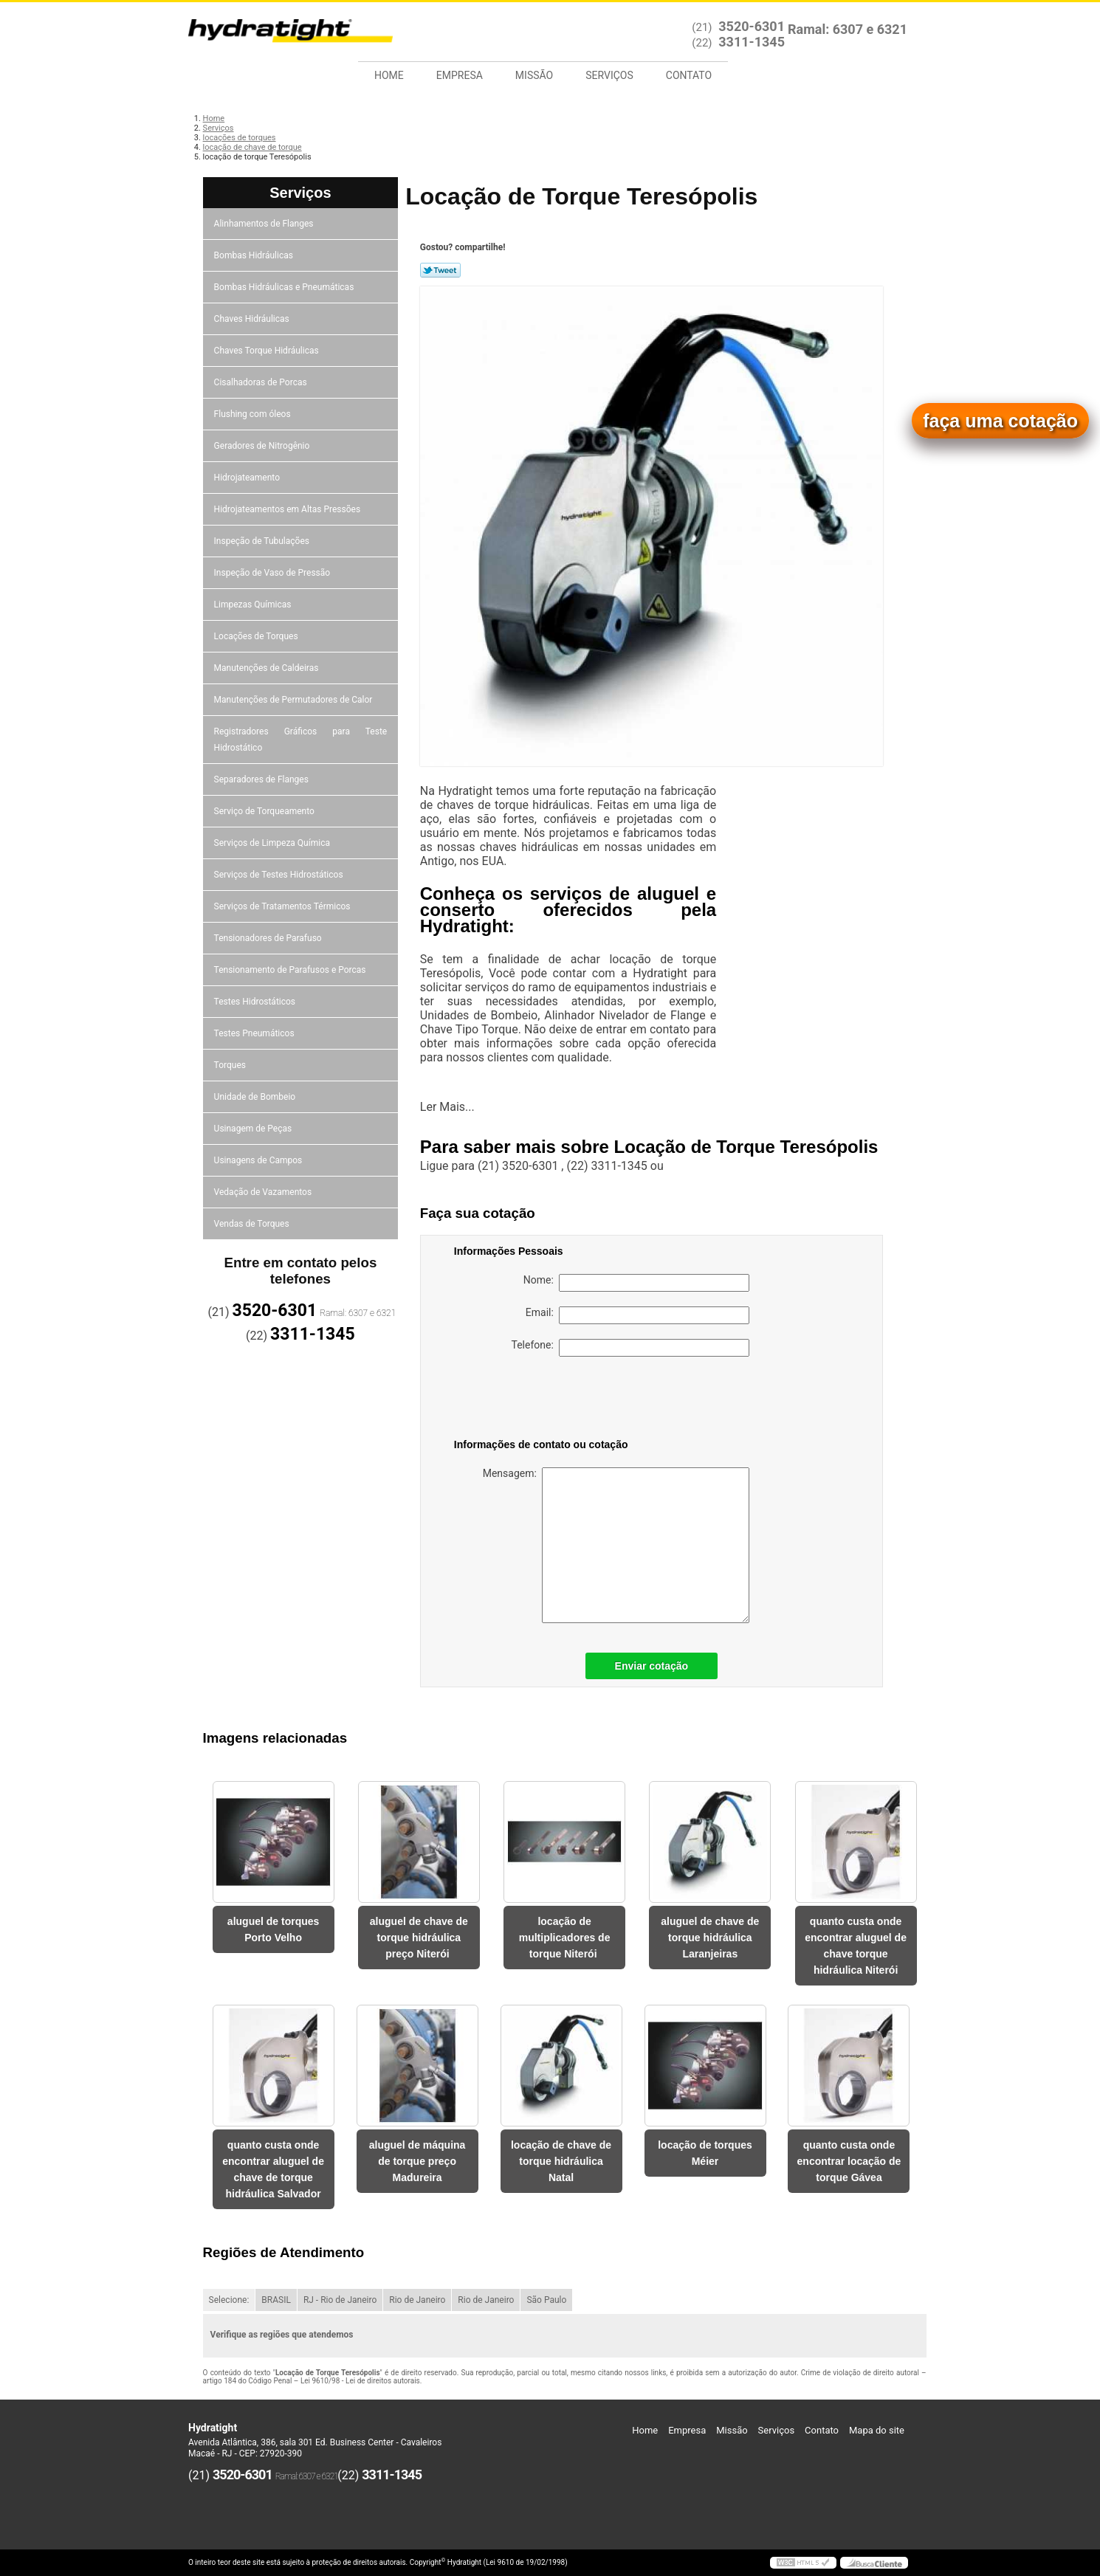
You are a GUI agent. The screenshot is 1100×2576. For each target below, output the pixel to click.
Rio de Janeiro (417, 2300)
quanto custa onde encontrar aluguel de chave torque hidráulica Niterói (856, 1945)
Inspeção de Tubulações (261, 541)
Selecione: (229, 2300)
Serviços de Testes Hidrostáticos (278, 874)
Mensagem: (616, 1545)
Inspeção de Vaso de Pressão (272, 573)
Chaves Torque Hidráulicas (266, 350)
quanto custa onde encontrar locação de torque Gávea (849, 2161)
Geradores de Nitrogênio (262, 446)
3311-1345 (751, 41)
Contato (689, 75)
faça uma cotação (1000, 420)
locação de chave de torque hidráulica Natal (561, 2161)
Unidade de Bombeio (255, 1097)
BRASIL (276, 2300)
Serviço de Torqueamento (264, 811)
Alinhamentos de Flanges (264, 223)
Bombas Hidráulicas (253, 255)
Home (389, 75)
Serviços (609, 75)
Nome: (636, 1283)
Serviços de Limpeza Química (272, 843)
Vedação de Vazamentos (263, 1192)
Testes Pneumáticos (254, 1033)
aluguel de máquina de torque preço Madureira (417, 2161)
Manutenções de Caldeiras (266, 668)
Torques (230, 1065)
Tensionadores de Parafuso (268, 938)
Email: (637, 1315)
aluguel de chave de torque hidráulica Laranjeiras (710, 1937)
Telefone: (630, 1348)
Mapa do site (876, 2430)
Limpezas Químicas (253, 604)
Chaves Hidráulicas (251, 319)
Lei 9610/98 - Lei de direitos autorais (360, 2381)
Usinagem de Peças (253, 1128)
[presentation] (548, 1400)
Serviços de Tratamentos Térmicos (282, 906)
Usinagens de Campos (258, 1160)
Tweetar (440, 270)
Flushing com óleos (252, 414)
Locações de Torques (256, 636)
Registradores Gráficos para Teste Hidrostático (301, 739)
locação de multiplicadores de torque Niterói (565, 1937)
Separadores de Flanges (261, 779)
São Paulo (546, 2300)
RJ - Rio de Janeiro (340, 2300)
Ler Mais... (447, 1107)
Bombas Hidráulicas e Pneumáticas (284, 287)
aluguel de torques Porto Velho (273, 1929)
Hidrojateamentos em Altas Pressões (287, 509)
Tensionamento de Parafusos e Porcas (290, 970)
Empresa (459, 75)
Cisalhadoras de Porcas (260, 382)
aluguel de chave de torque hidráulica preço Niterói (419, 1937)
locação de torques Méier (705, 2153)
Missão (534, 75)
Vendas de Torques (251, 1224)
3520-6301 (751, 26)
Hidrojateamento (247, 477)
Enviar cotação (652, 1666)
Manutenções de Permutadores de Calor (293, 700)
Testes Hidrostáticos (254, 1001)
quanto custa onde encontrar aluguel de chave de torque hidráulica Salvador (273, 2169)
